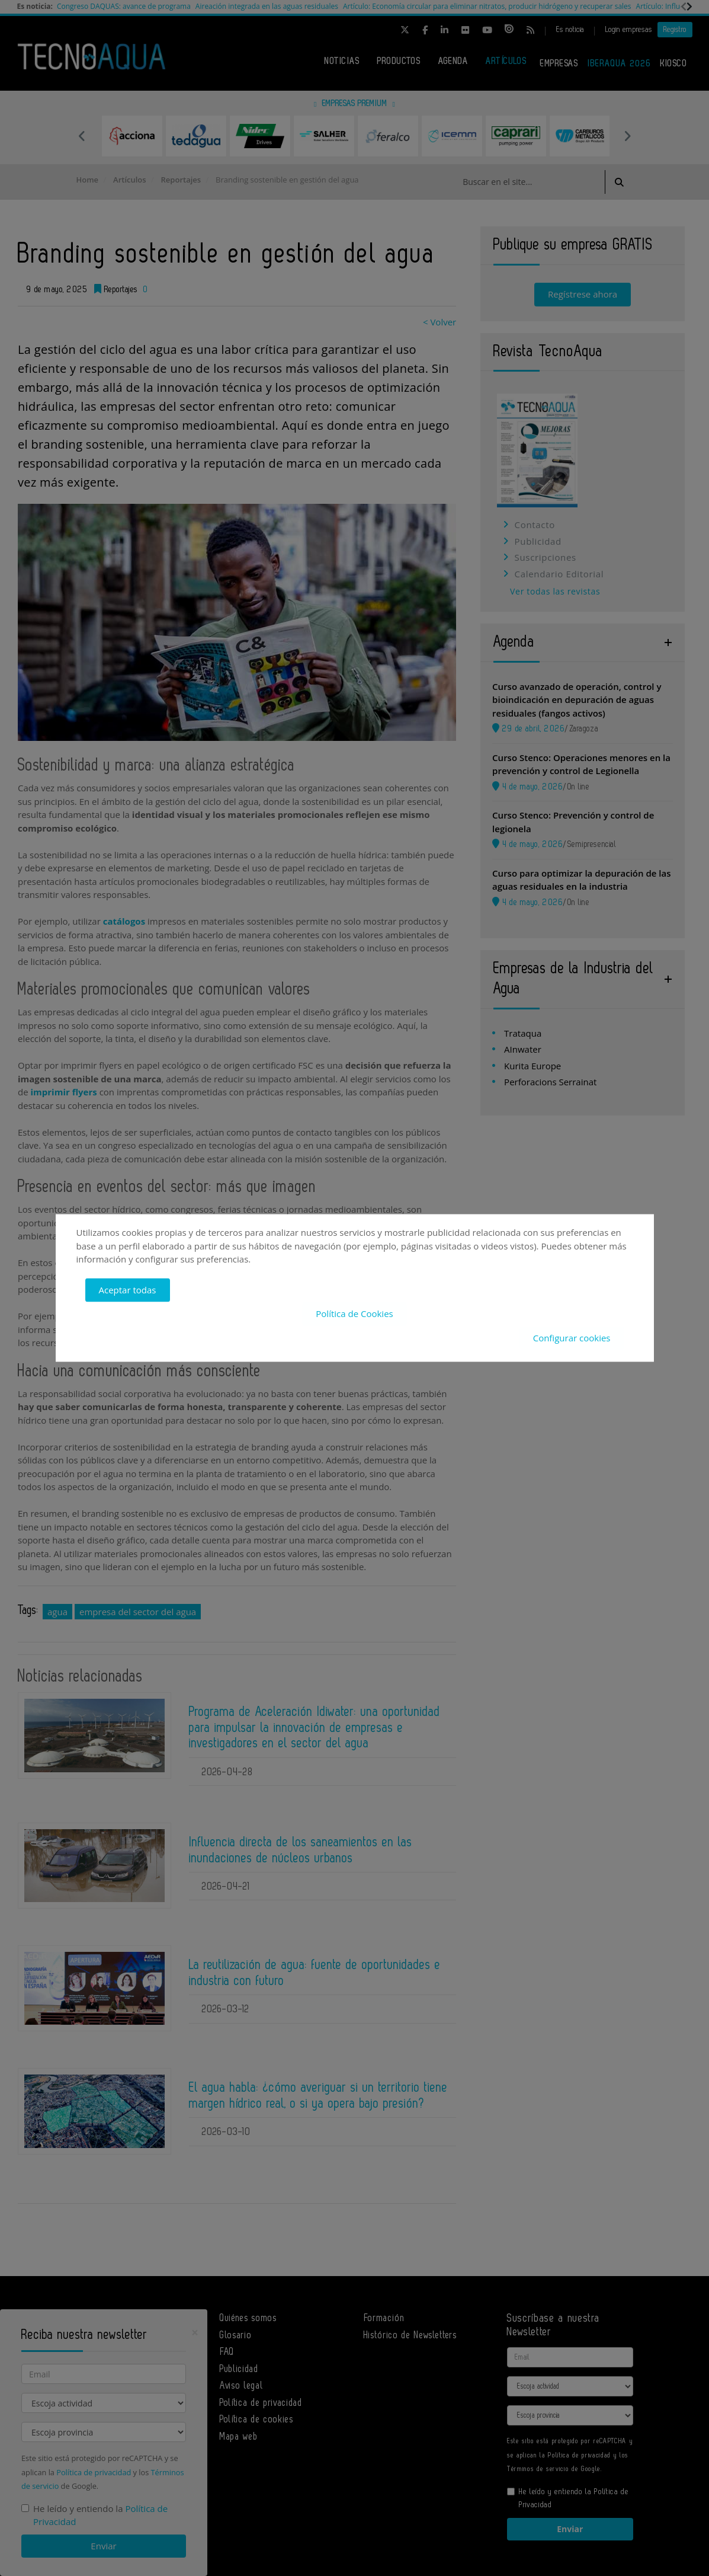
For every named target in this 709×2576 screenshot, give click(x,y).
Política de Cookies (354, 1314)
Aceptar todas (127, 1290)
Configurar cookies (572, 1338)
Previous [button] (82, 136)
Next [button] (627, 136)
